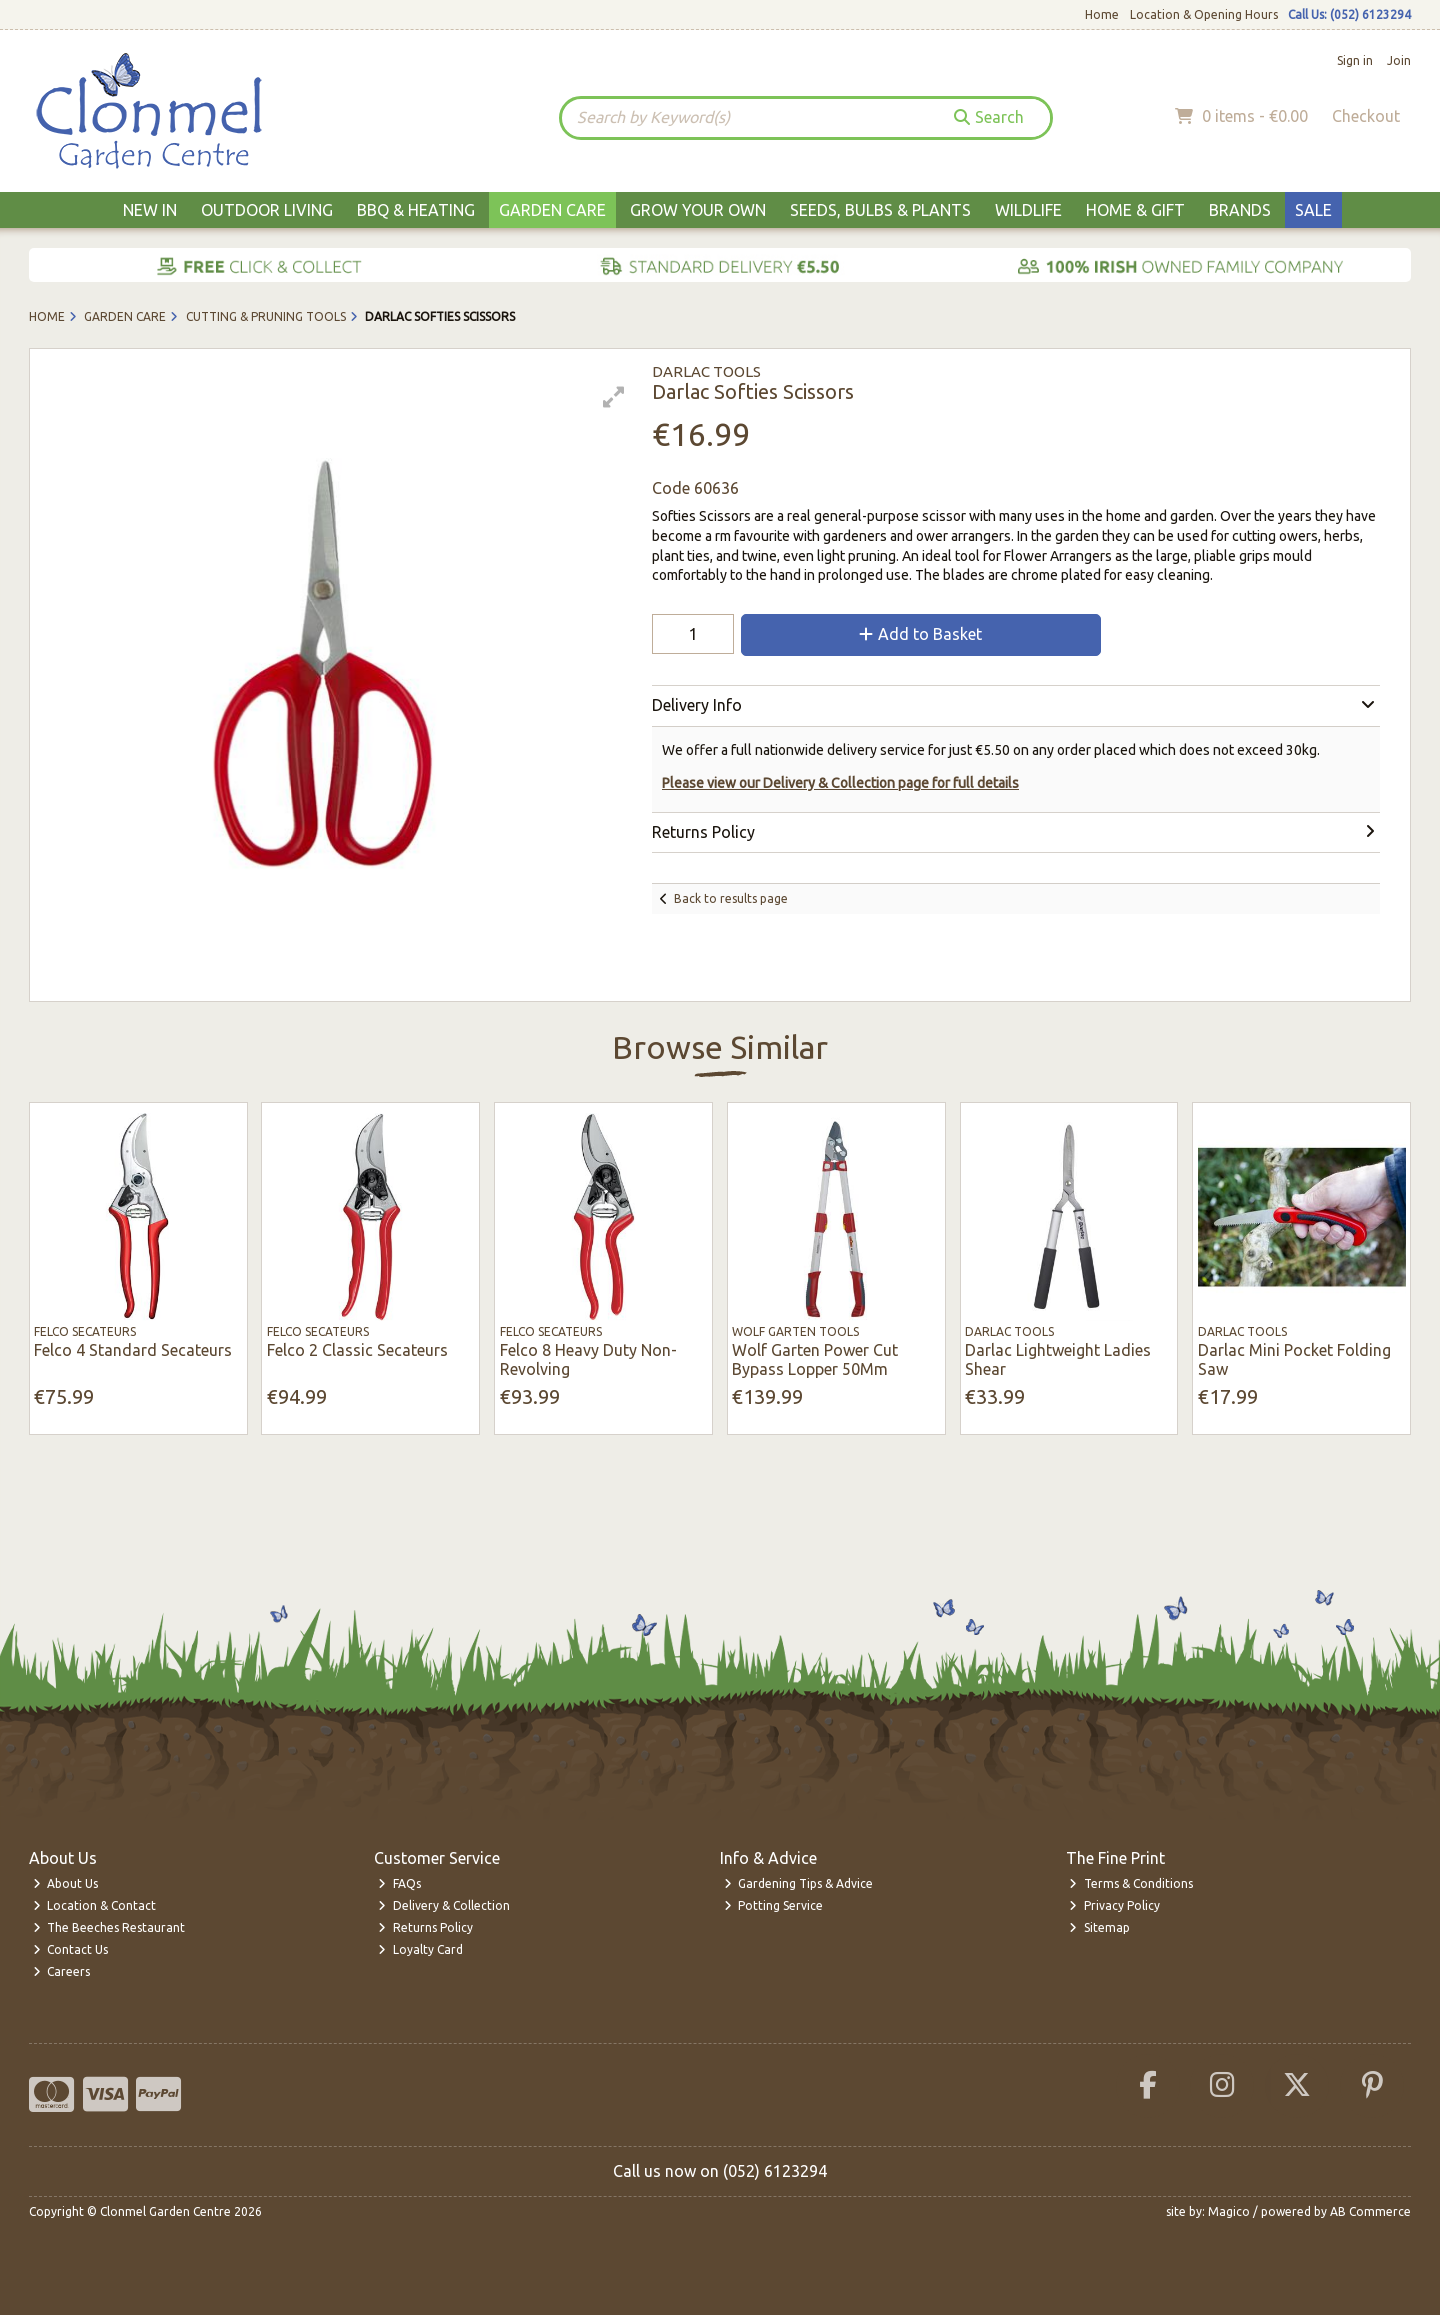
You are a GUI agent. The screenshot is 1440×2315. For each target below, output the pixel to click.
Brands (1240, 210)
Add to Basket (920, 634)
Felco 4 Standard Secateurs (133, 1350)
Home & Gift (1135, 210)
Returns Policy (425, 1927)
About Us (66, 1883)
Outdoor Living (267, 210)
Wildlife (1028, 210)
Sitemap (1099, 1927)
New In (150, 210)
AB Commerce (1370, 2211)
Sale (1313, 210)
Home (1102, 14)
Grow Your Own (698, 210)
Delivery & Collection (444, 1905)
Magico (1229, 2211)
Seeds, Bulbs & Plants (880, 210)
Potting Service (774, 1905)
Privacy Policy (1114, 1905)
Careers (62, 1971)
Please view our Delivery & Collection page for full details (840, 783)
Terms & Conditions (1131, 1883)
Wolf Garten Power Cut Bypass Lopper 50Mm (815, 1359)
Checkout (1366, 116)
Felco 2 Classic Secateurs (357, 1350)
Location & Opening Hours (1204, 14)
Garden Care (552, 210)
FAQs (399, 1883)
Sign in (1355, 60)
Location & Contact (95, 1905)
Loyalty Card (420, 1949)
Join (1399, 60)
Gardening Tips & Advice (799, 1883)
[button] (614, 397)
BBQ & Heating (416, 210)
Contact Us (71, 1949)
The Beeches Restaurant (109, 1927)
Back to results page (731, 898)
